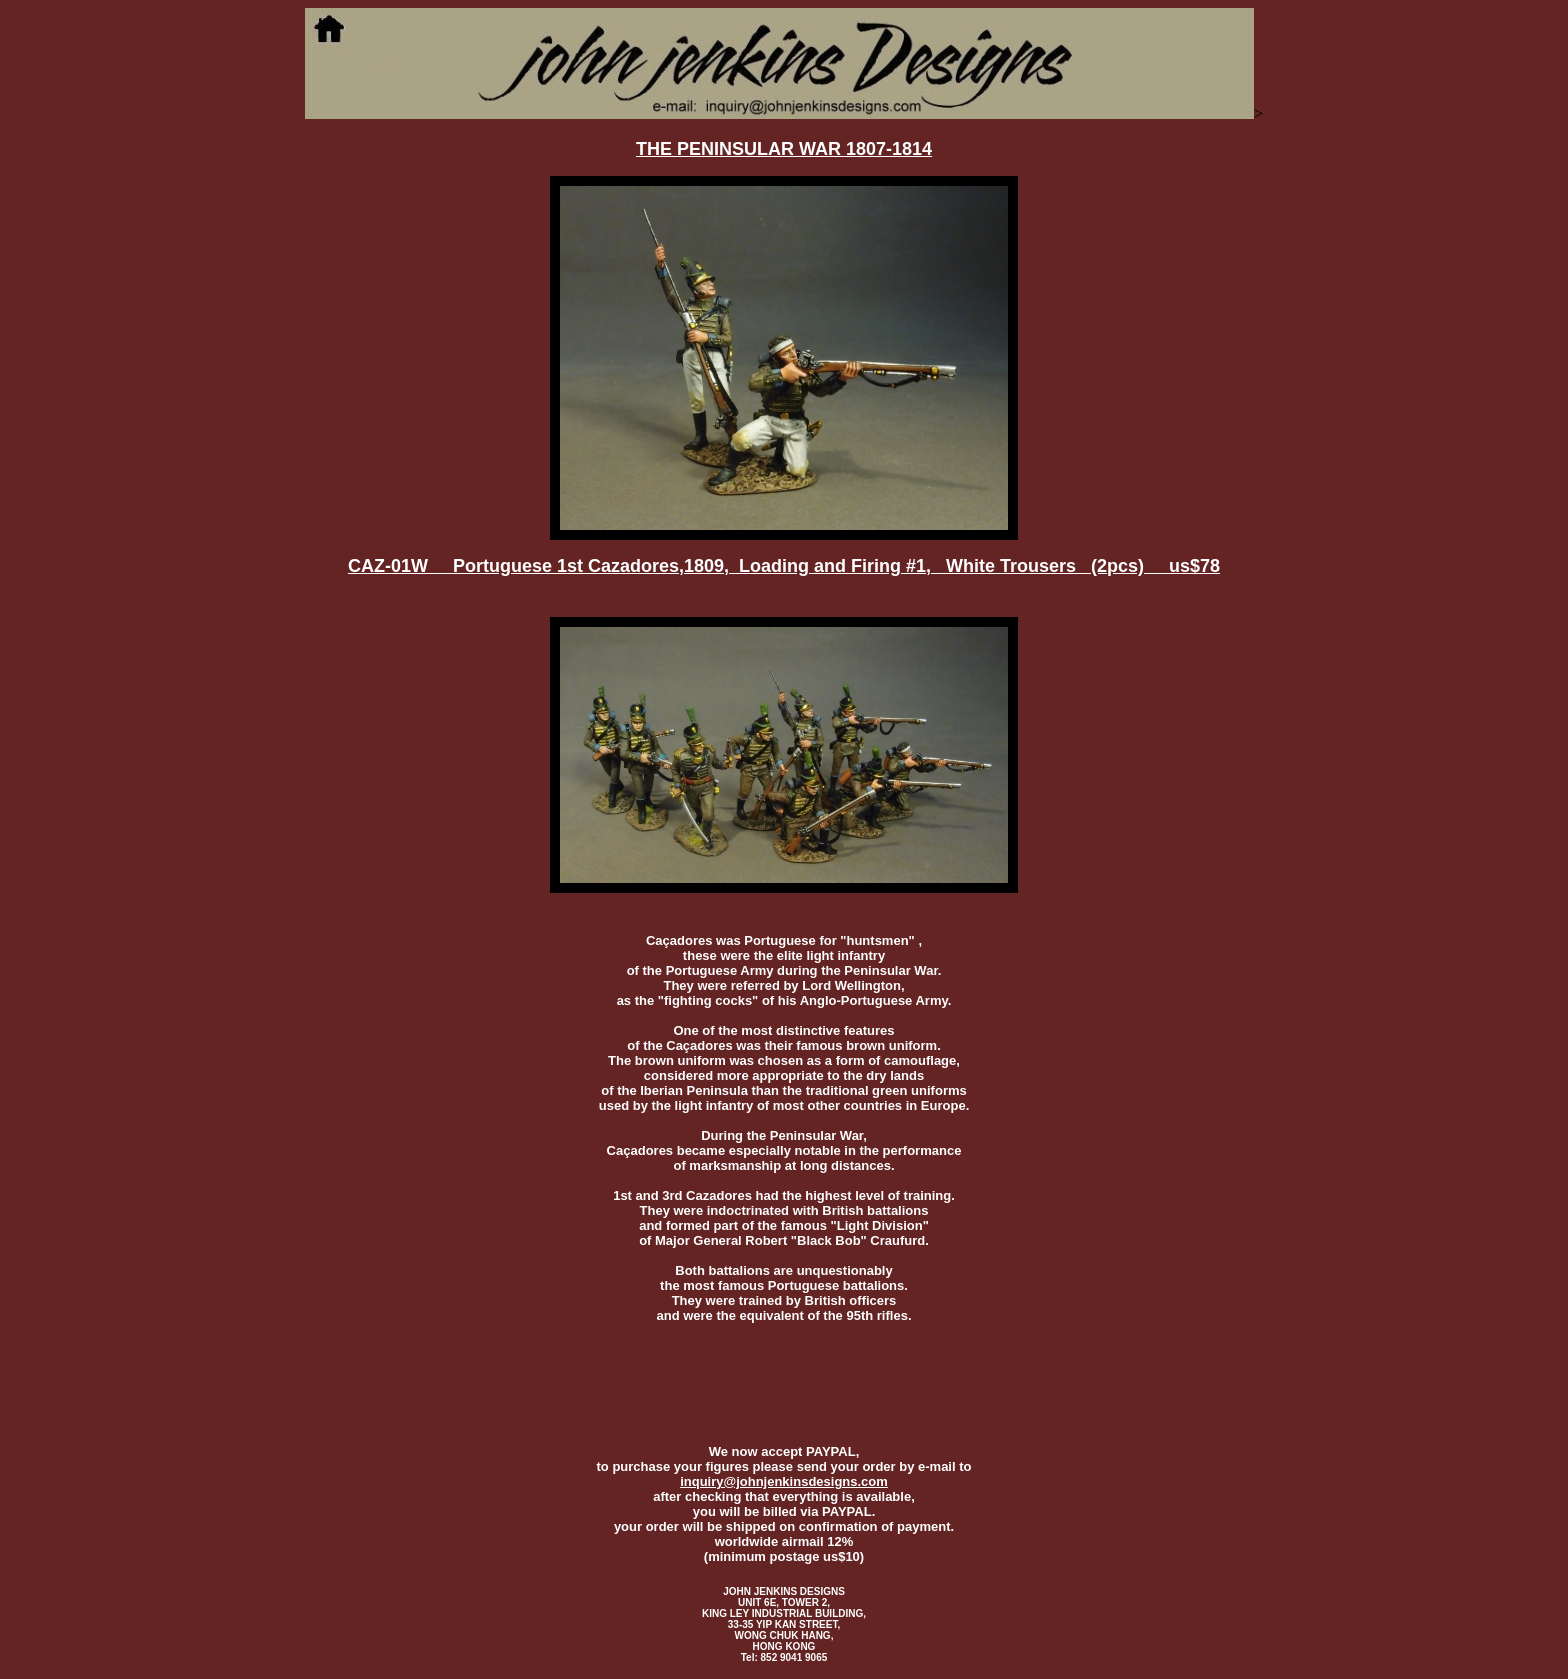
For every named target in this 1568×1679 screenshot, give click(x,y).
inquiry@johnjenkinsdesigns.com (784, 1481)
